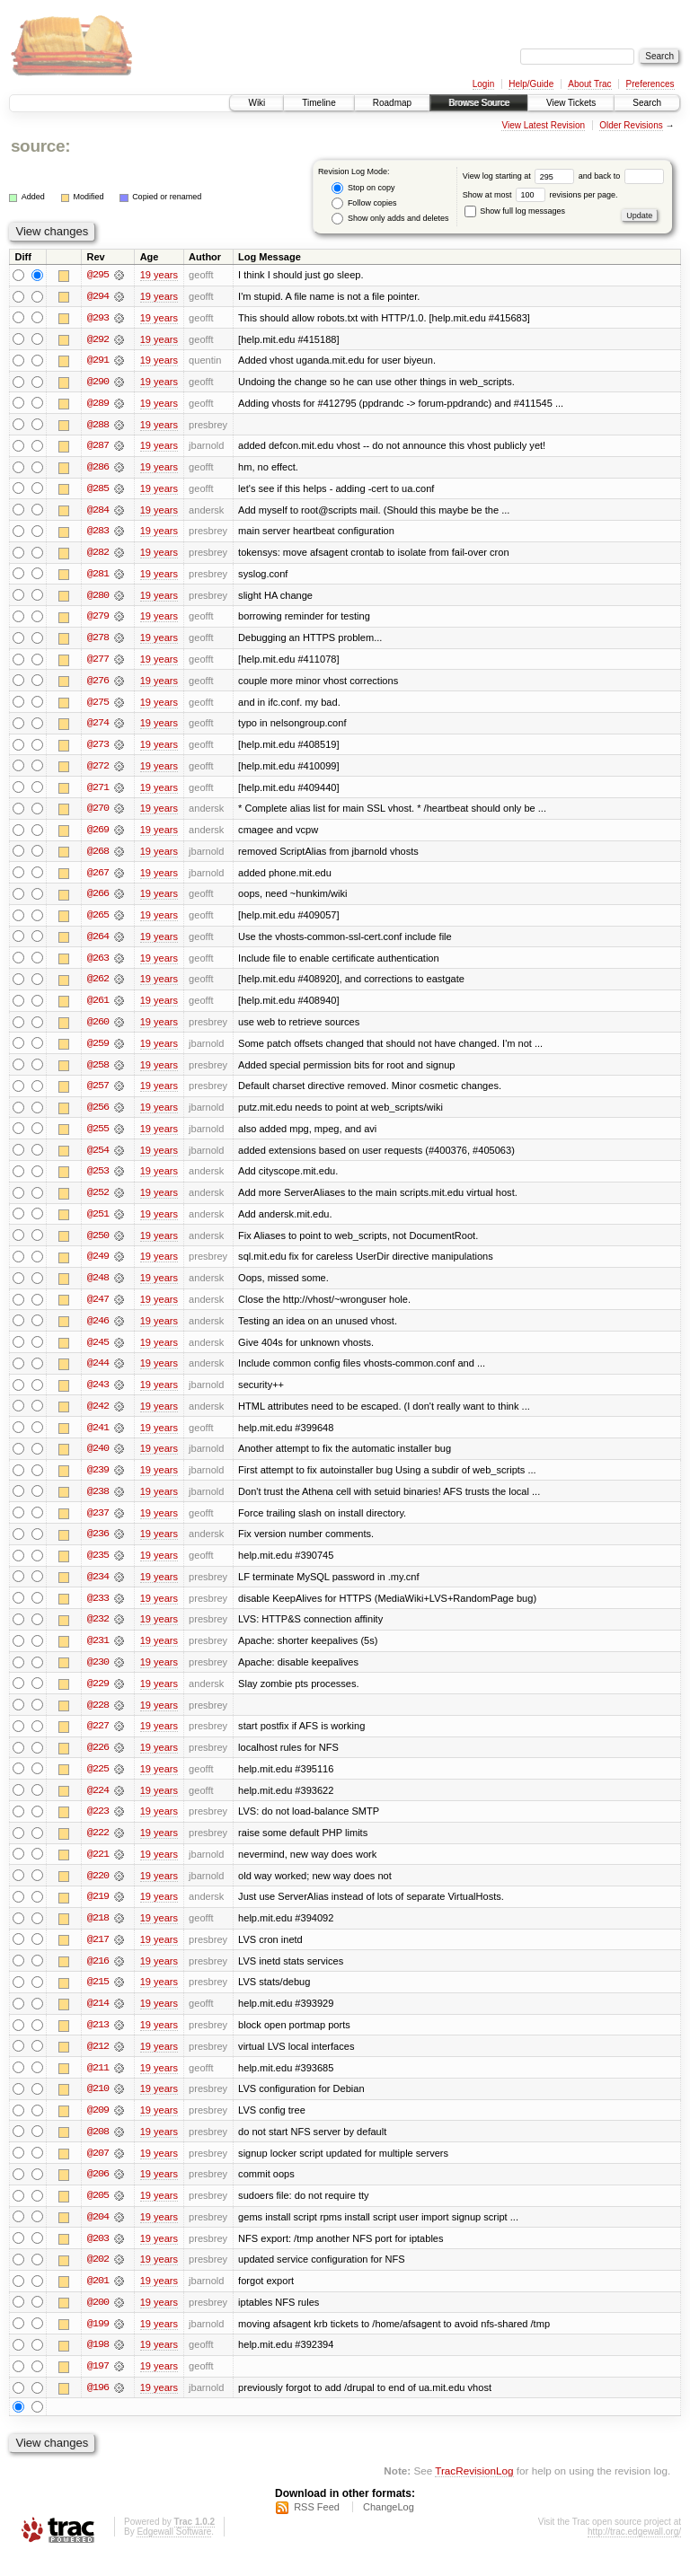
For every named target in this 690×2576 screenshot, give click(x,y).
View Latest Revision (543, 125)
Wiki (256, 103)
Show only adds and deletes (390, 218)
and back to (621, 175)
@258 (98, 1072)
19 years (159, 274)
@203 (98, 2257)
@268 (98, 856)
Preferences (650, 84)
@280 (98, 598)
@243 (98, 1395)
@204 (98, 2236)
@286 (98, 469)
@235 (98, 1568)
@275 (98, 706)
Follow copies (364, 203)
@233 (98, 1611)
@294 (98, 296)
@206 (98, 2192)
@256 (98, 1115)
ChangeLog (388, 2527)
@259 (98, 1050)
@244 (98, 1374)
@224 (98, 1805)
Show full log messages (514, 211)
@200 (98, 2322)
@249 (98, 1266)
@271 (98, 792)
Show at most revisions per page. (540, 194)
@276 (98, 684)
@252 (98, 1201)
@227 (98, 1740)
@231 (98, 1654)
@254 (98, 1158)
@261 (98, 1007)
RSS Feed (317, 2527)
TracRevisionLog (474, 2491)
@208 (98, 2149)
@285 (98, 490)
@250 (98, 1244)
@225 (98, 1783)
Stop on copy (363, 188)
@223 (98, 1826)
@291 (98, 361)
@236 (98, 1546)
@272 (98, 770)
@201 (98, 2300)
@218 (98, 1934)
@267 (98, 878)
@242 (98, 1417)
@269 (98, 835)
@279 (98, 619)
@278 (98, 641)
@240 (98, 1460)
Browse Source (478, 103)
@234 (98, 1589)
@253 (98, 1180)
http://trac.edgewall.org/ (634, 2552)
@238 (98, 1503)
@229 (98, 1697)
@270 (98, 813)
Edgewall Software (174, 2552)
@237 (98, 1524)
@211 (98, 2085)
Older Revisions (631, 125)
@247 (98, 1309)
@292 (98, 339)
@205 (98, 2214)
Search (646, 103)
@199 (98, 2343)
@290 (98, 382)
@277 (98, 662)
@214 (98, 2020)
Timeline (318, 103)
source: (40, 145)
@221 (98, 1869)
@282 (98, 555)
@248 (98, 1287)
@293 (98, 318)
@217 (98, 1955)
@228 (98, 1718)
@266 (98, 899)
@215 (98, 1998)
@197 (98, 2386)
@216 (98, 1977)
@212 (98, 2063)
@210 (98, 2106)
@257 (98, 1093)
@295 (98, 275)
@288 (98, 425)
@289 (98, 404)
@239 (98, 1481)
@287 (98, 447)
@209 (98, 2128)
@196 (98, 2408)
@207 (98, 2171)
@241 (98, 1438)
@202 (98, 2279)
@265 (98, 921)
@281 (98, 576)
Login (483, 84)
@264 (98, 943)
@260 (98, 1029)
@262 (98, 986)
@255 (98, 1137)
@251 (98, 1223)
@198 (98, 2365)
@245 (98, 1352)
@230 (98, 1675)
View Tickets (571, 103)
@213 (98, 2042)
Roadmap (392, 103)
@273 (98, 749)
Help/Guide (531, 84)
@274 (98, 727)
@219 (98, 1912)
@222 (98, 1848)
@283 (98, 533)
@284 (98, 512)
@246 (98, 1330)
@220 (98, 1891)
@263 (98, 964)
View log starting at (521, 175)
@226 (98, 1761)
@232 (98, 1632)
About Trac (589, 84)
